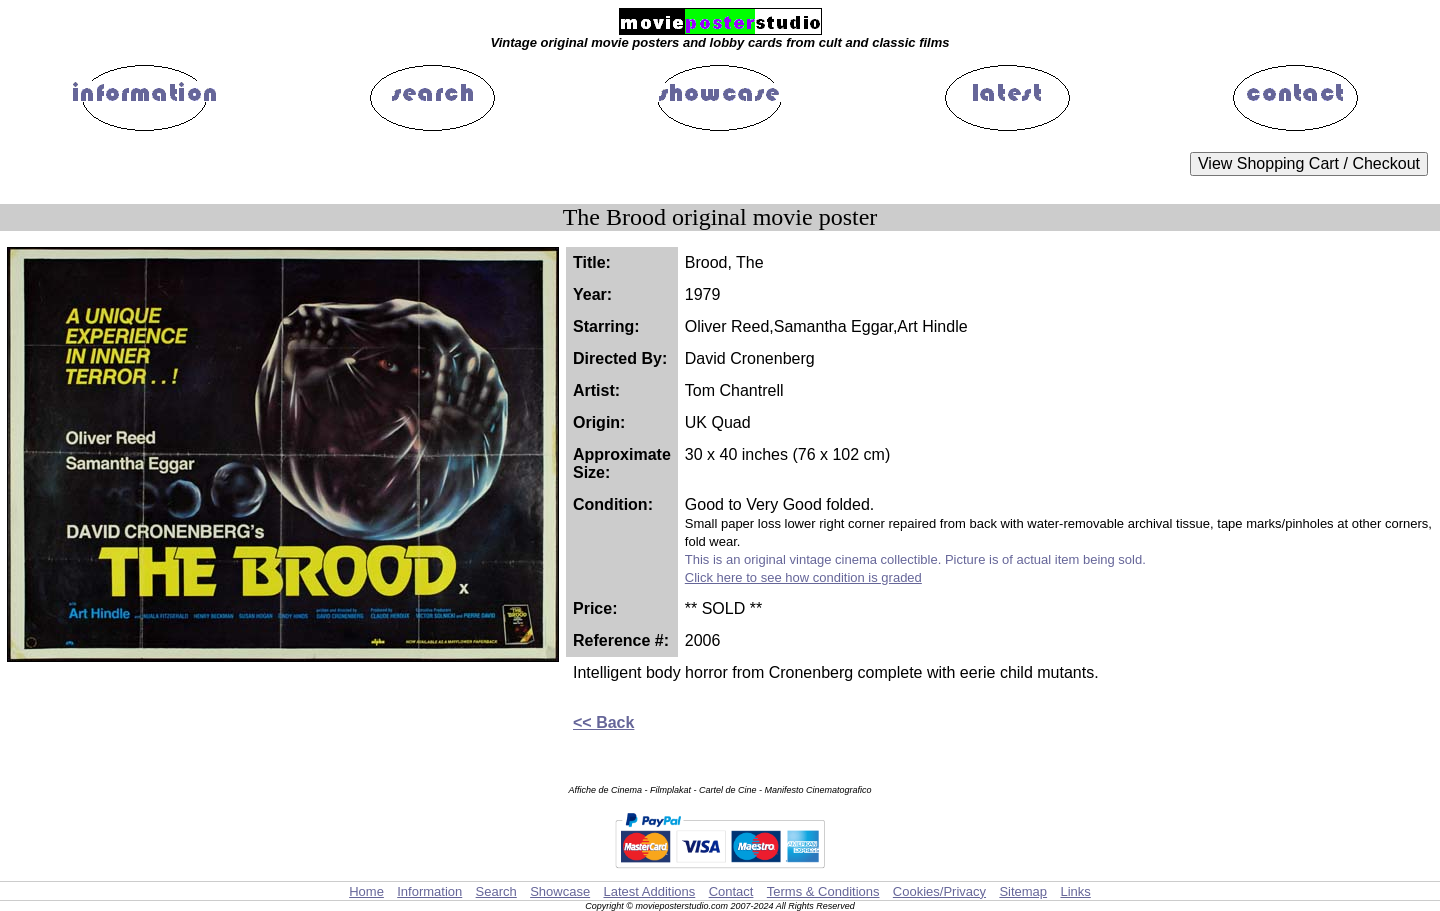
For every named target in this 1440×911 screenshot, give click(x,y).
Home (366, 891)
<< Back (603, 722)
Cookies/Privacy (939, 891)
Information (429, 891)
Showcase (560, 891)
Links (1075, 891)
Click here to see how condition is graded (803, 577)
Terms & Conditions (823, 891)
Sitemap (1023, 891)
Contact (731, 891)
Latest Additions (649, 891)
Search (496, 891)
